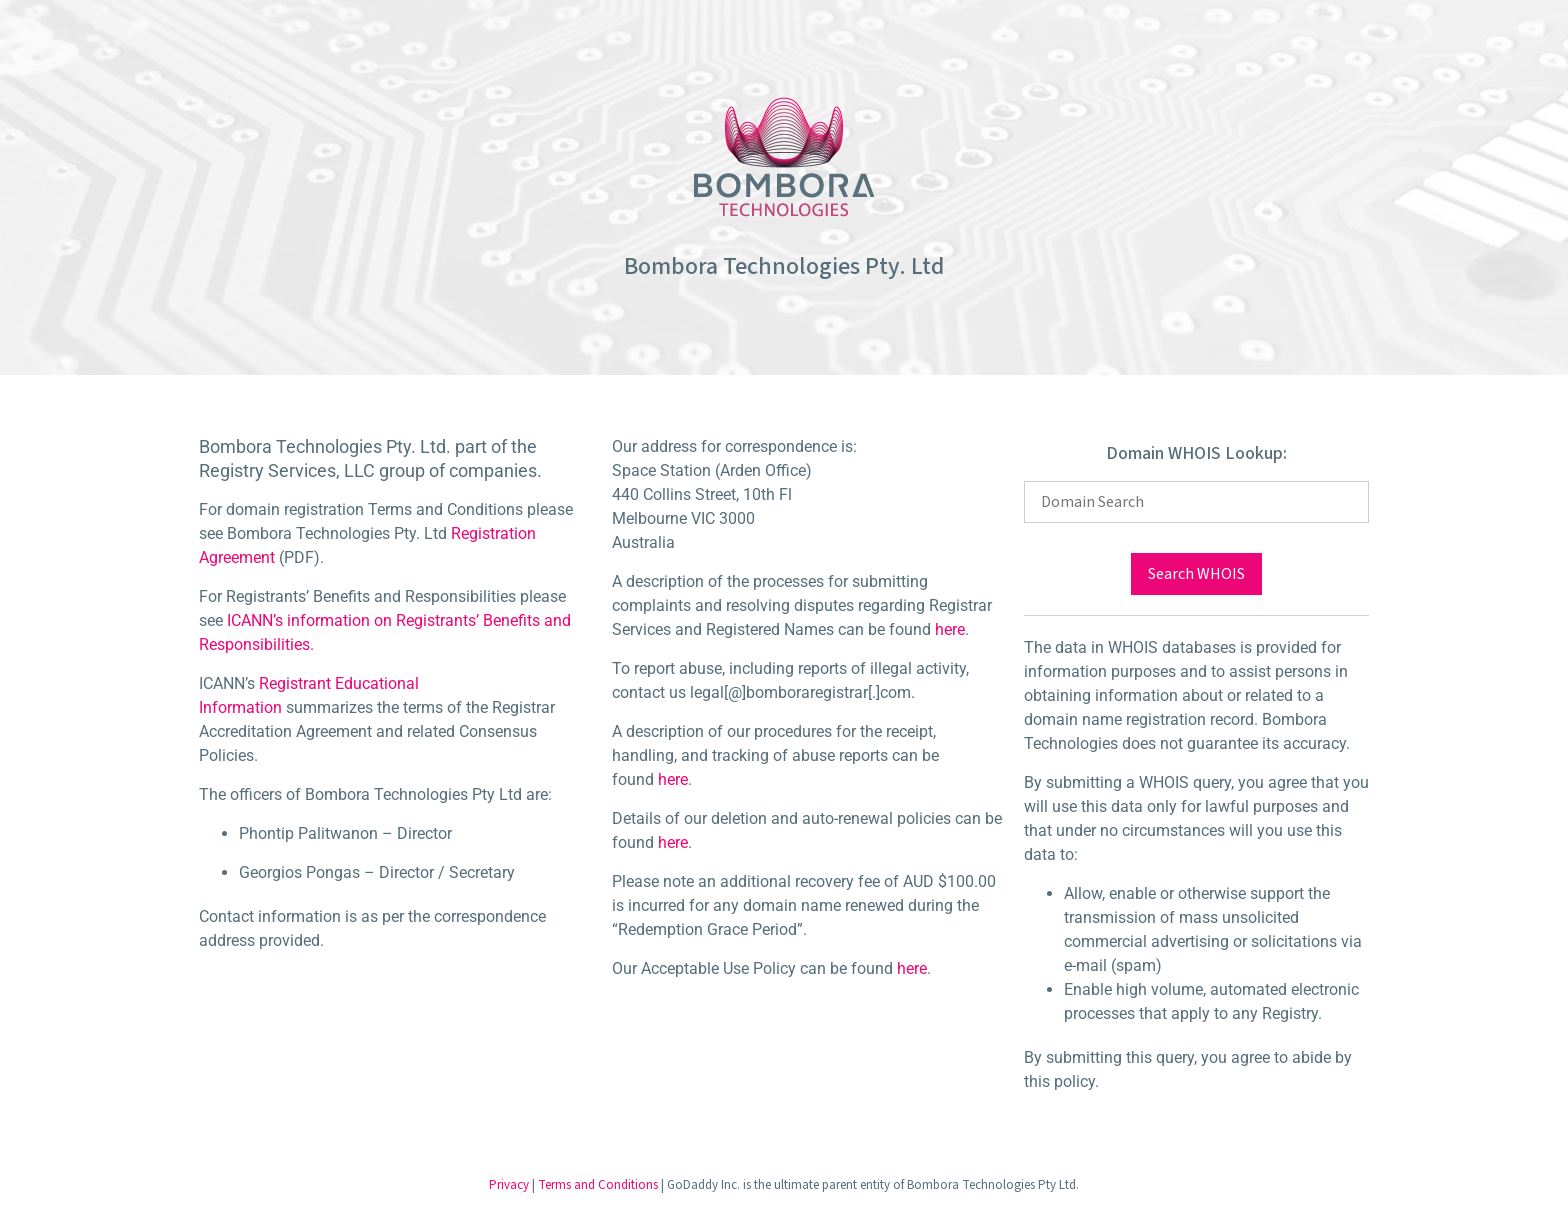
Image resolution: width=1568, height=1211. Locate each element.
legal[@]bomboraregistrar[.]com (800, 692)
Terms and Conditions (598, 1185)
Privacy (509, 1185)
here (950, 629)
